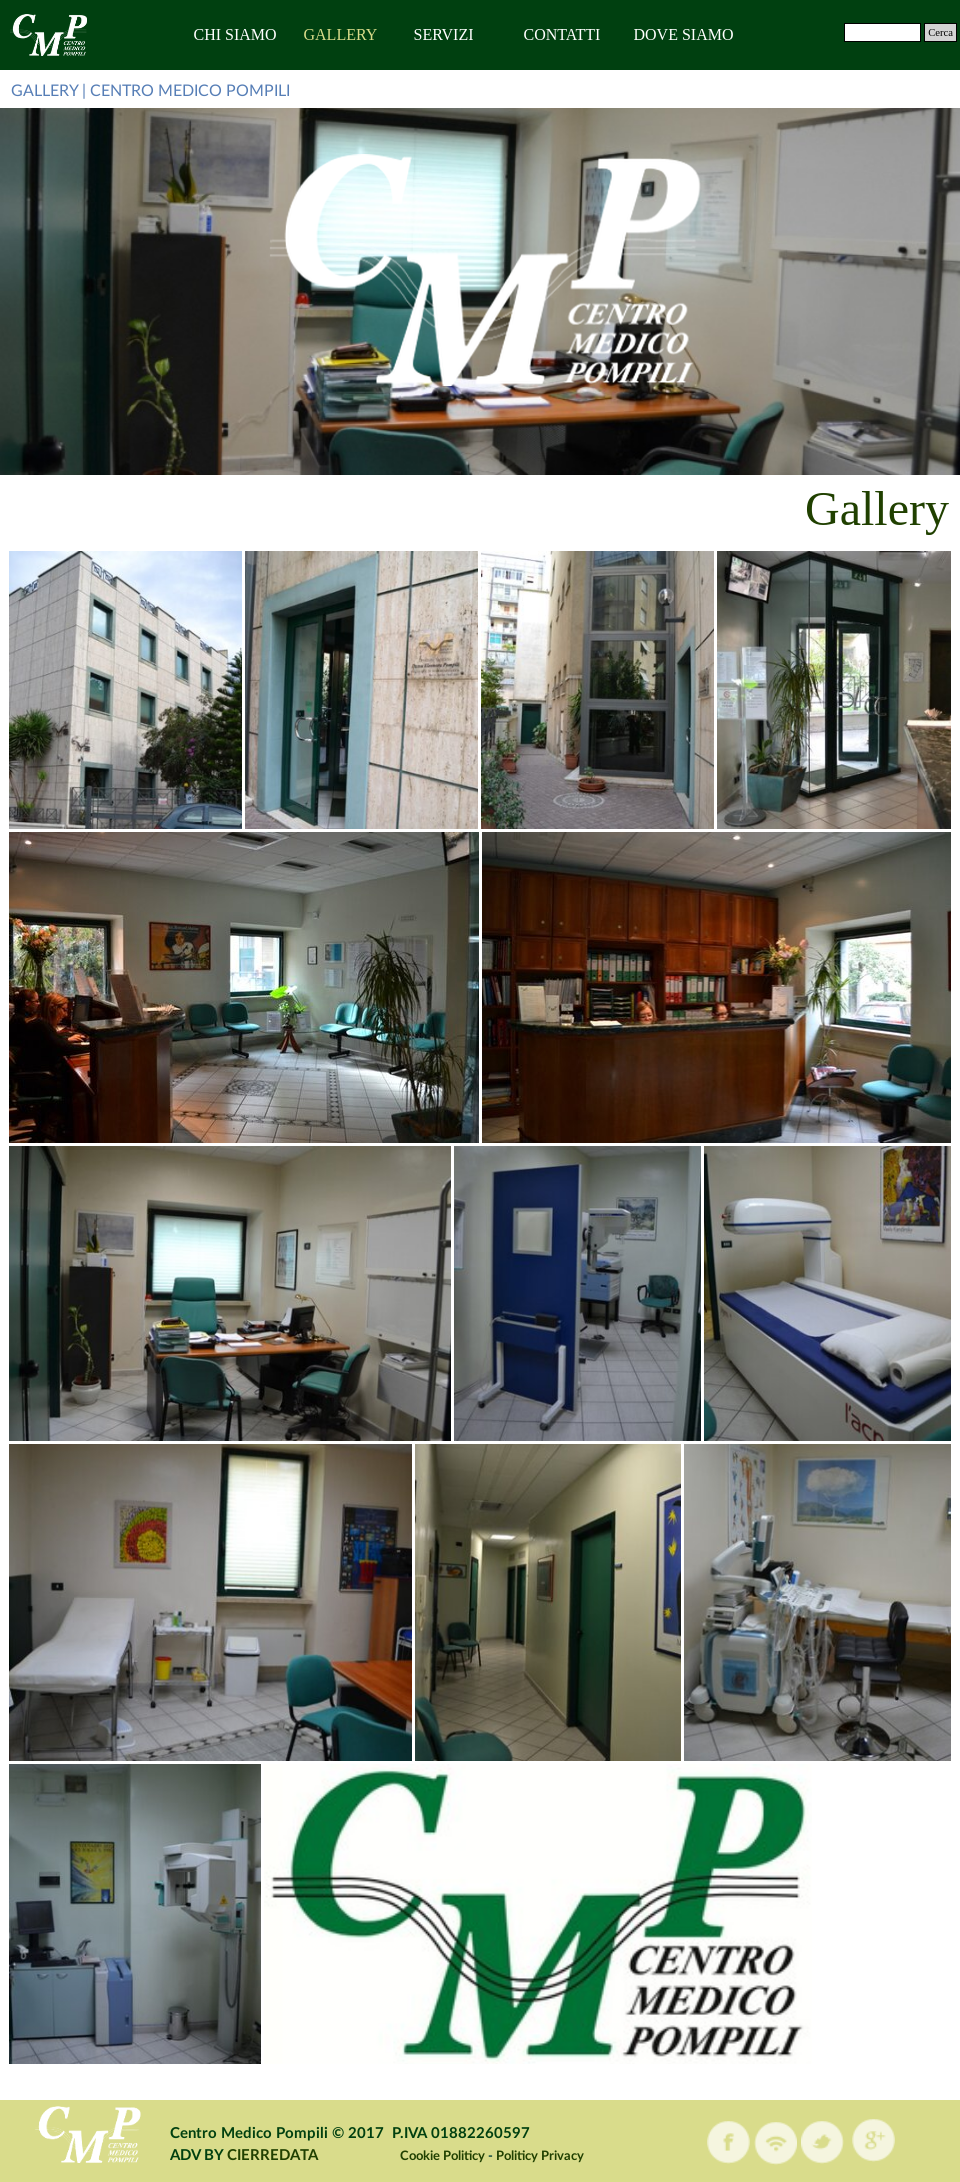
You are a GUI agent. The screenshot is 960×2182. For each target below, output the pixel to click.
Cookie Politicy (442, 2156)
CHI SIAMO (235, 34)
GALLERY (341, 34)
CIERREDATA (272, 2155)
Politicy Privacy (540, 2156)
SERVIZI (444, 34)
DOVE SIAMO (684, 34)
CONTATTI (562, 34)
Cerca (940, 32)
